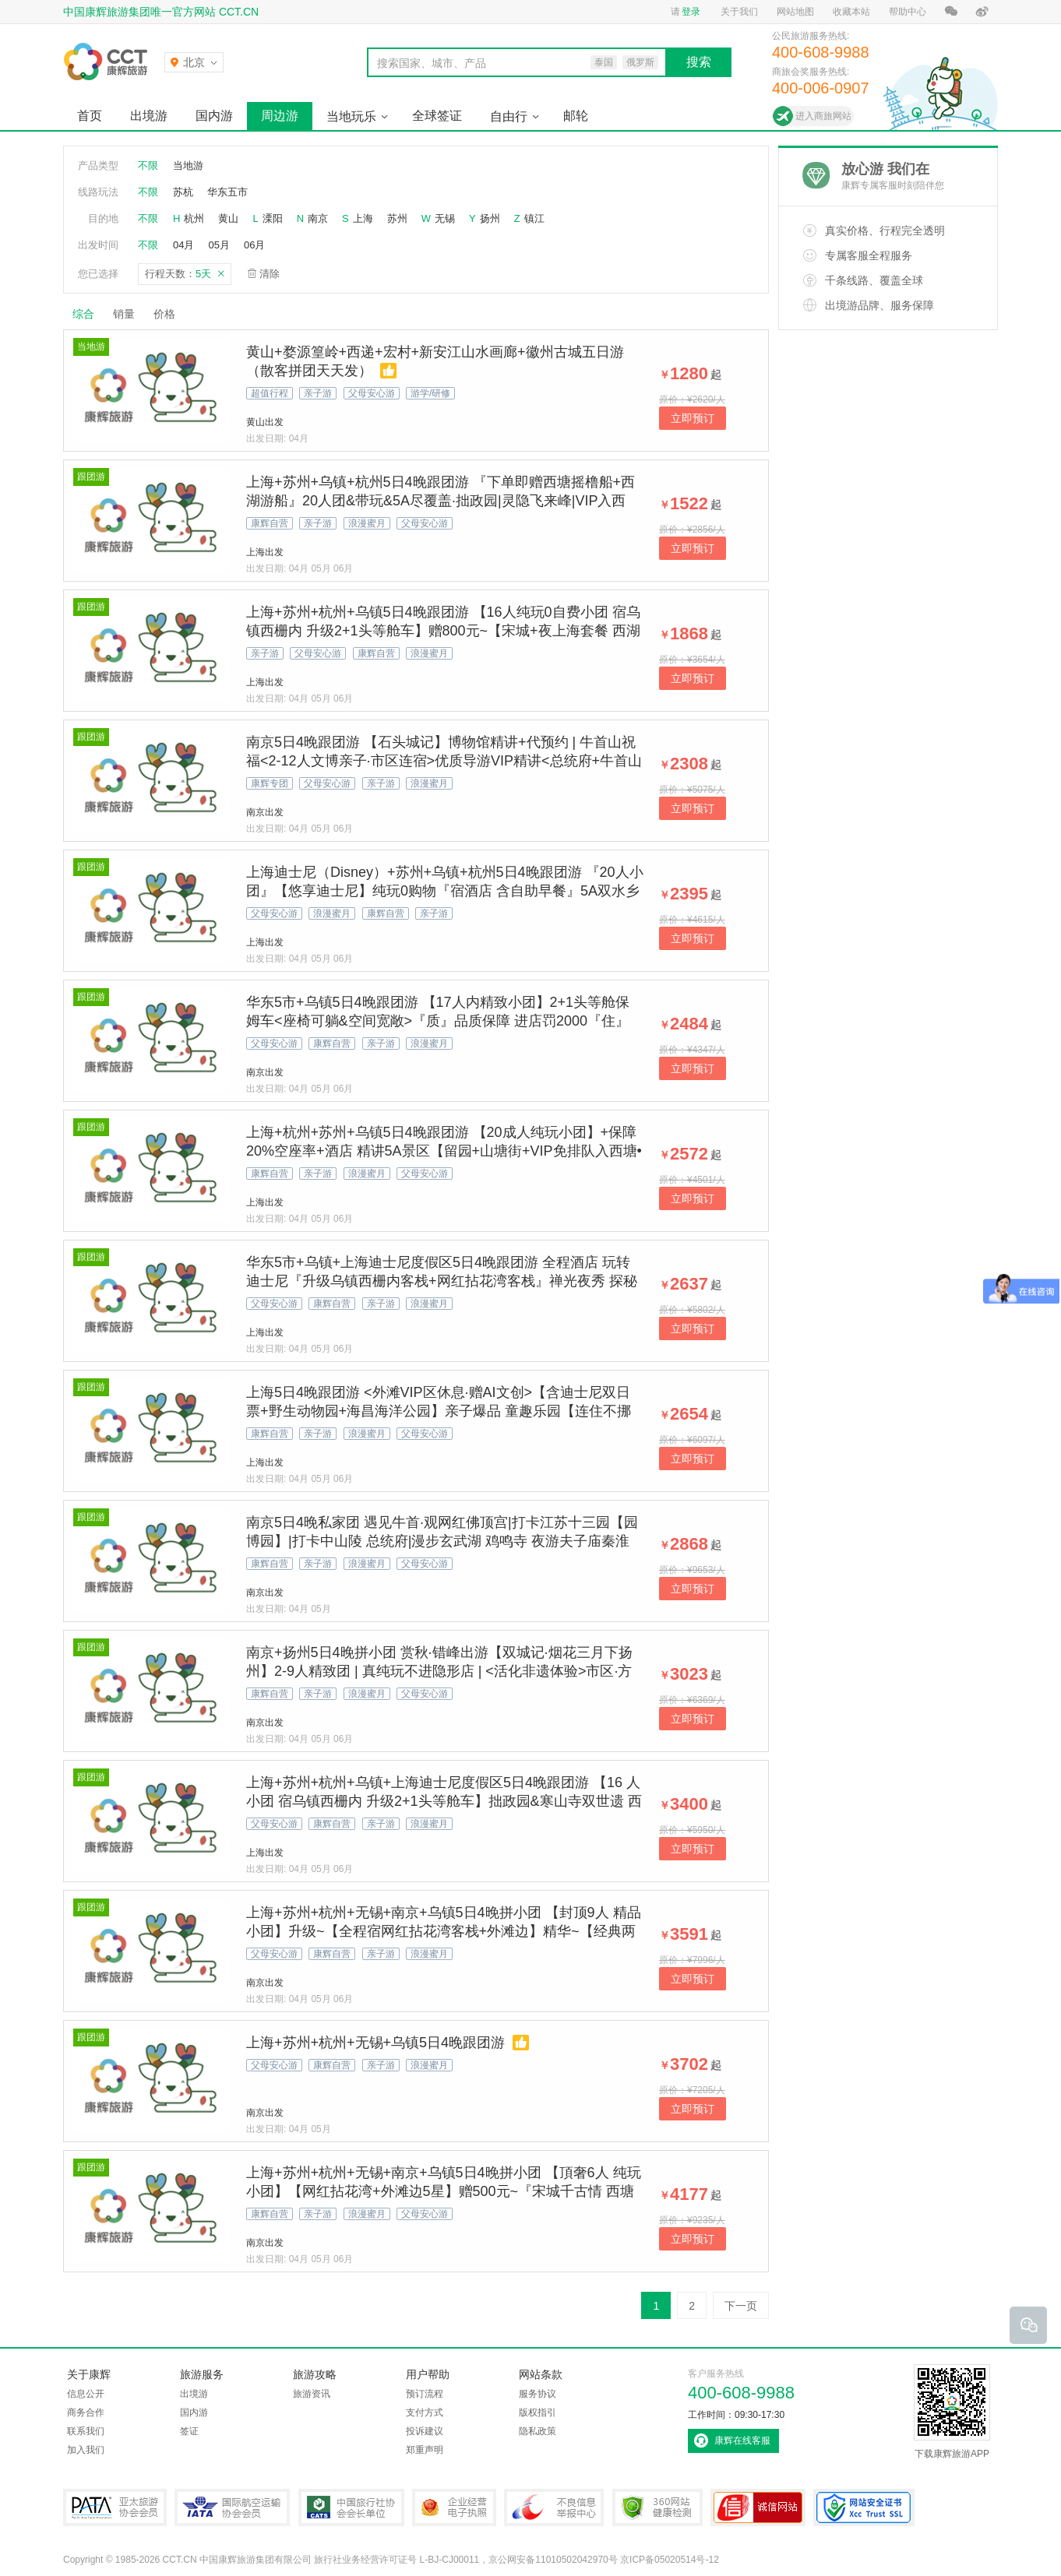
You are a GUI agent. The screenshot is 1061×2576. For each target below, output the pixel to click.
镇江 (534, 218)
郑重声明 (424, 2449)
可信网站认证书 (757, 2507)
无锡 (445, 218)
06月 (254, 245)
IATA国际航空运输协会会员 (232, 2507)
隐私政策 (537, 2431)
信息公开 (85, 2393)
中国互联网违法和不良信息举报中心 (554, 2507)
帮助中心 (907, 11)
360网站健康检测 (657, 2507)
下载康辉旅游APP (952, 2411)
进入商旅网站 (823, 116)
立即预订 (692, 418)
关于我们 (739, 11)
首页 (89, 115)
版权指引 (537, 2412)
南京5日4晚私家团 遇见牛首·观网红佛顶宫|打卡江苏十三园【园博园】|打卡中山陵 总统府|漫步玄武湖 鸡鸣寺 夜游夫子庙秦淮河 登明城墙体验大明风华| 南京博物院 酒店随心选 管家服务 (442, 1541)
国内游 (214, 115)
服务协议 (537, 2393)
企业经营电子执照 (454, 2507)
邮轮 (575, 115)
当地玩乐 (351, 116)
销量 (124, 314)
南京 (318, 218)
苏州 (397, 218)
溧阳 (273, 218)
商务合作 (85, 2412)
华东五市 (227, 192)
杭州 (194, 218)
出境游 (148, 115)
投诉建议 (424, 2431)
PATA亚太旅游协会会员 (115, 2507)
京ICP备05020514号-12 (669, 2559)
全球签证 (437, 115)
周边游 (279, 115)
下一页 (740, 2306)
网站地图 (795, 11)
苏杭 (183, 192)
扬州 (490, 218)
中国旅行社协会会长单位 (351, 2507)
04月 (183, 245)
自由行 (508, 116)
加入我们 (85, 2449)
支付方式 (424, 2412)
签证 (189, 2431)
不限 (148, 165)
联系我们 (85, 2431)
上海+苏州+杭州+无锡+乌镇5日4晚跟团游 (375, 2042)
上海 (363, 218)
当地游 (188, 165)
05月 (218, 245)
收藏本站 (851, 11)
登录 (691, 11)
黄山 (228, 218)
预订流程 (424, 2393)
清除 (269, 274)
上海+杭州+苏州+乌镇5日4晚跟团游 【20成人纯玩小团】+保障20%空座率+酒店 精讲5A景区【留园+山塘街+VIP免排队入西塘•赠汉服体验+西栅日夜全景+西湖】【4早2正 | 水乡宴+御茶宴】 (444, 1150)
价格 (170, 314)
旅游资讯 (311, 2393)
